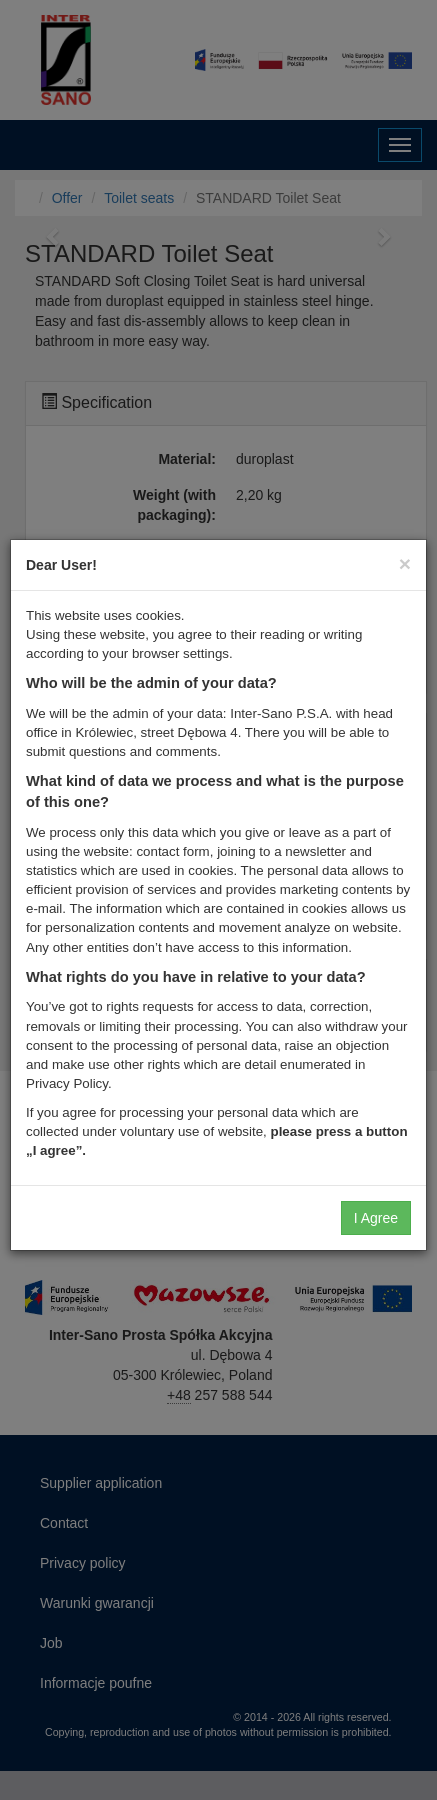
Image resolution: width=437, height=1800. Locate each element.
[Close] (405, 563)
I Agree (376, 1218)
